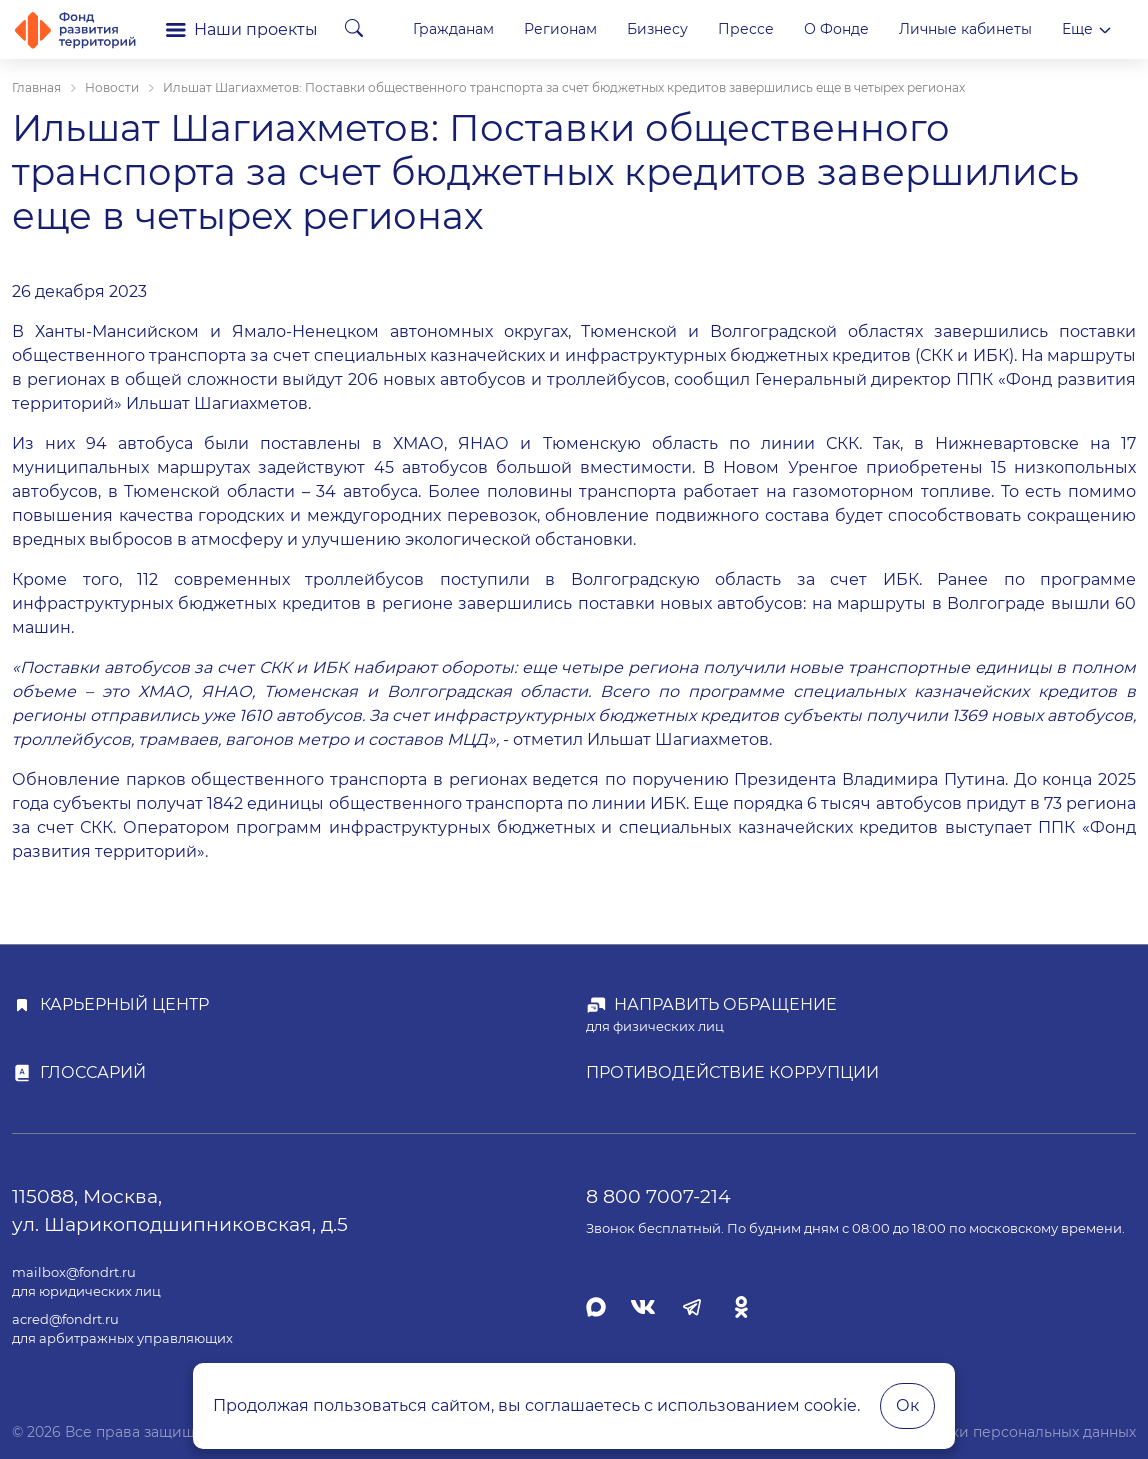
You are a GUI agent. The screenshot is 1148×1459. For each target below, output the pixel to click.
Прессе (909, 29)
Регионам (723, 29)
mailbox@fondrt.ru (74, 1272)
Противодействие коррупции (732, 1072)
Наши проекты (242, 29)
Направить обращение (725, 1004)
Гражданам (616, 29)
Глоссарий (93, 1072)
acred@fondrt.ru (65, 1319)
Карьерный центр (124, 1004)
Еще (1087, 29)
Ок (907, 1405)
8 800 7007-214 (658, 1196)
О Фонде (999, 29)
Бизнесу (820, 29)
